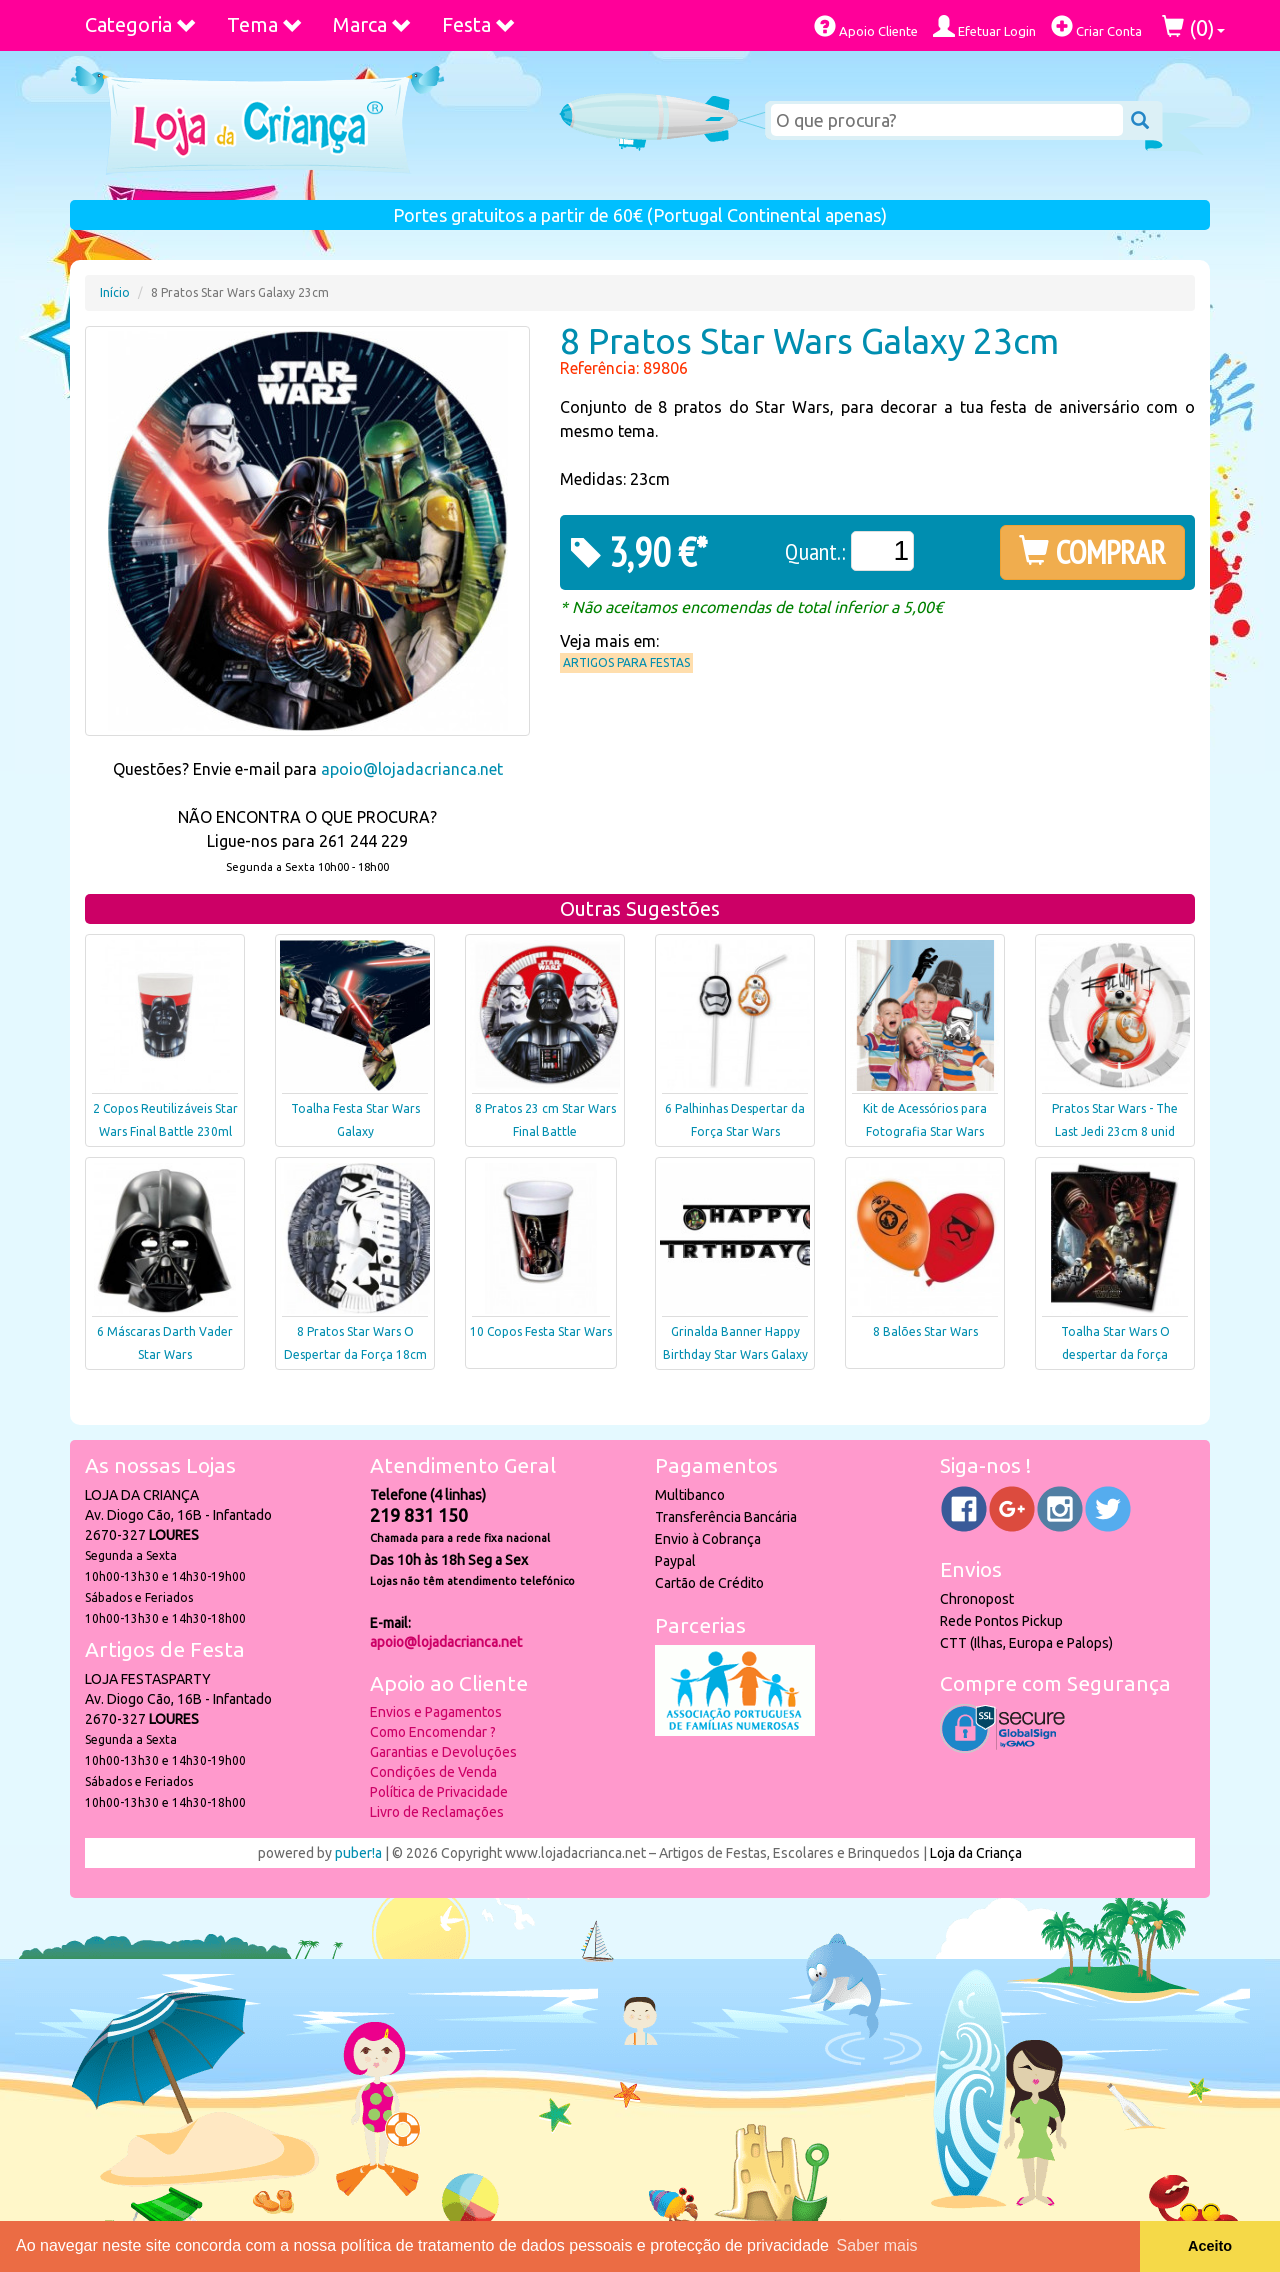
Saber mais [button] (877, 2245)
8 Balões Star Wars (925, 1331)
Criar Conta (1096, 26)
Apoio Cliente (866, 26)
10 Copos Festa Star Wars (541, 1331)
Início (115, 292)
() (1193, 27)
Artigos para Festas (626, 662)
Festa (479, 24)
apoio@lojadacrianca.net (412, 769)
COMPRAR (1092, 552)
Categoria (141, 24)
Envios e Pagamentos (436, 1712)
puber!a (358, 1853)
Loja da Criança (976, 1853)
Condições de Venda (433, 1772)
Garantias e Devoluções (443, 1752)
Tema (265, 24)
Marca (372, 24)
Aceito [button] (1210, 2246)
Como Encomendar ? (433, 1732)
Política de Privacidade (439, 1792)
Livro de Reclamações (437, 1812)
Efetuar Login (984, 26)
